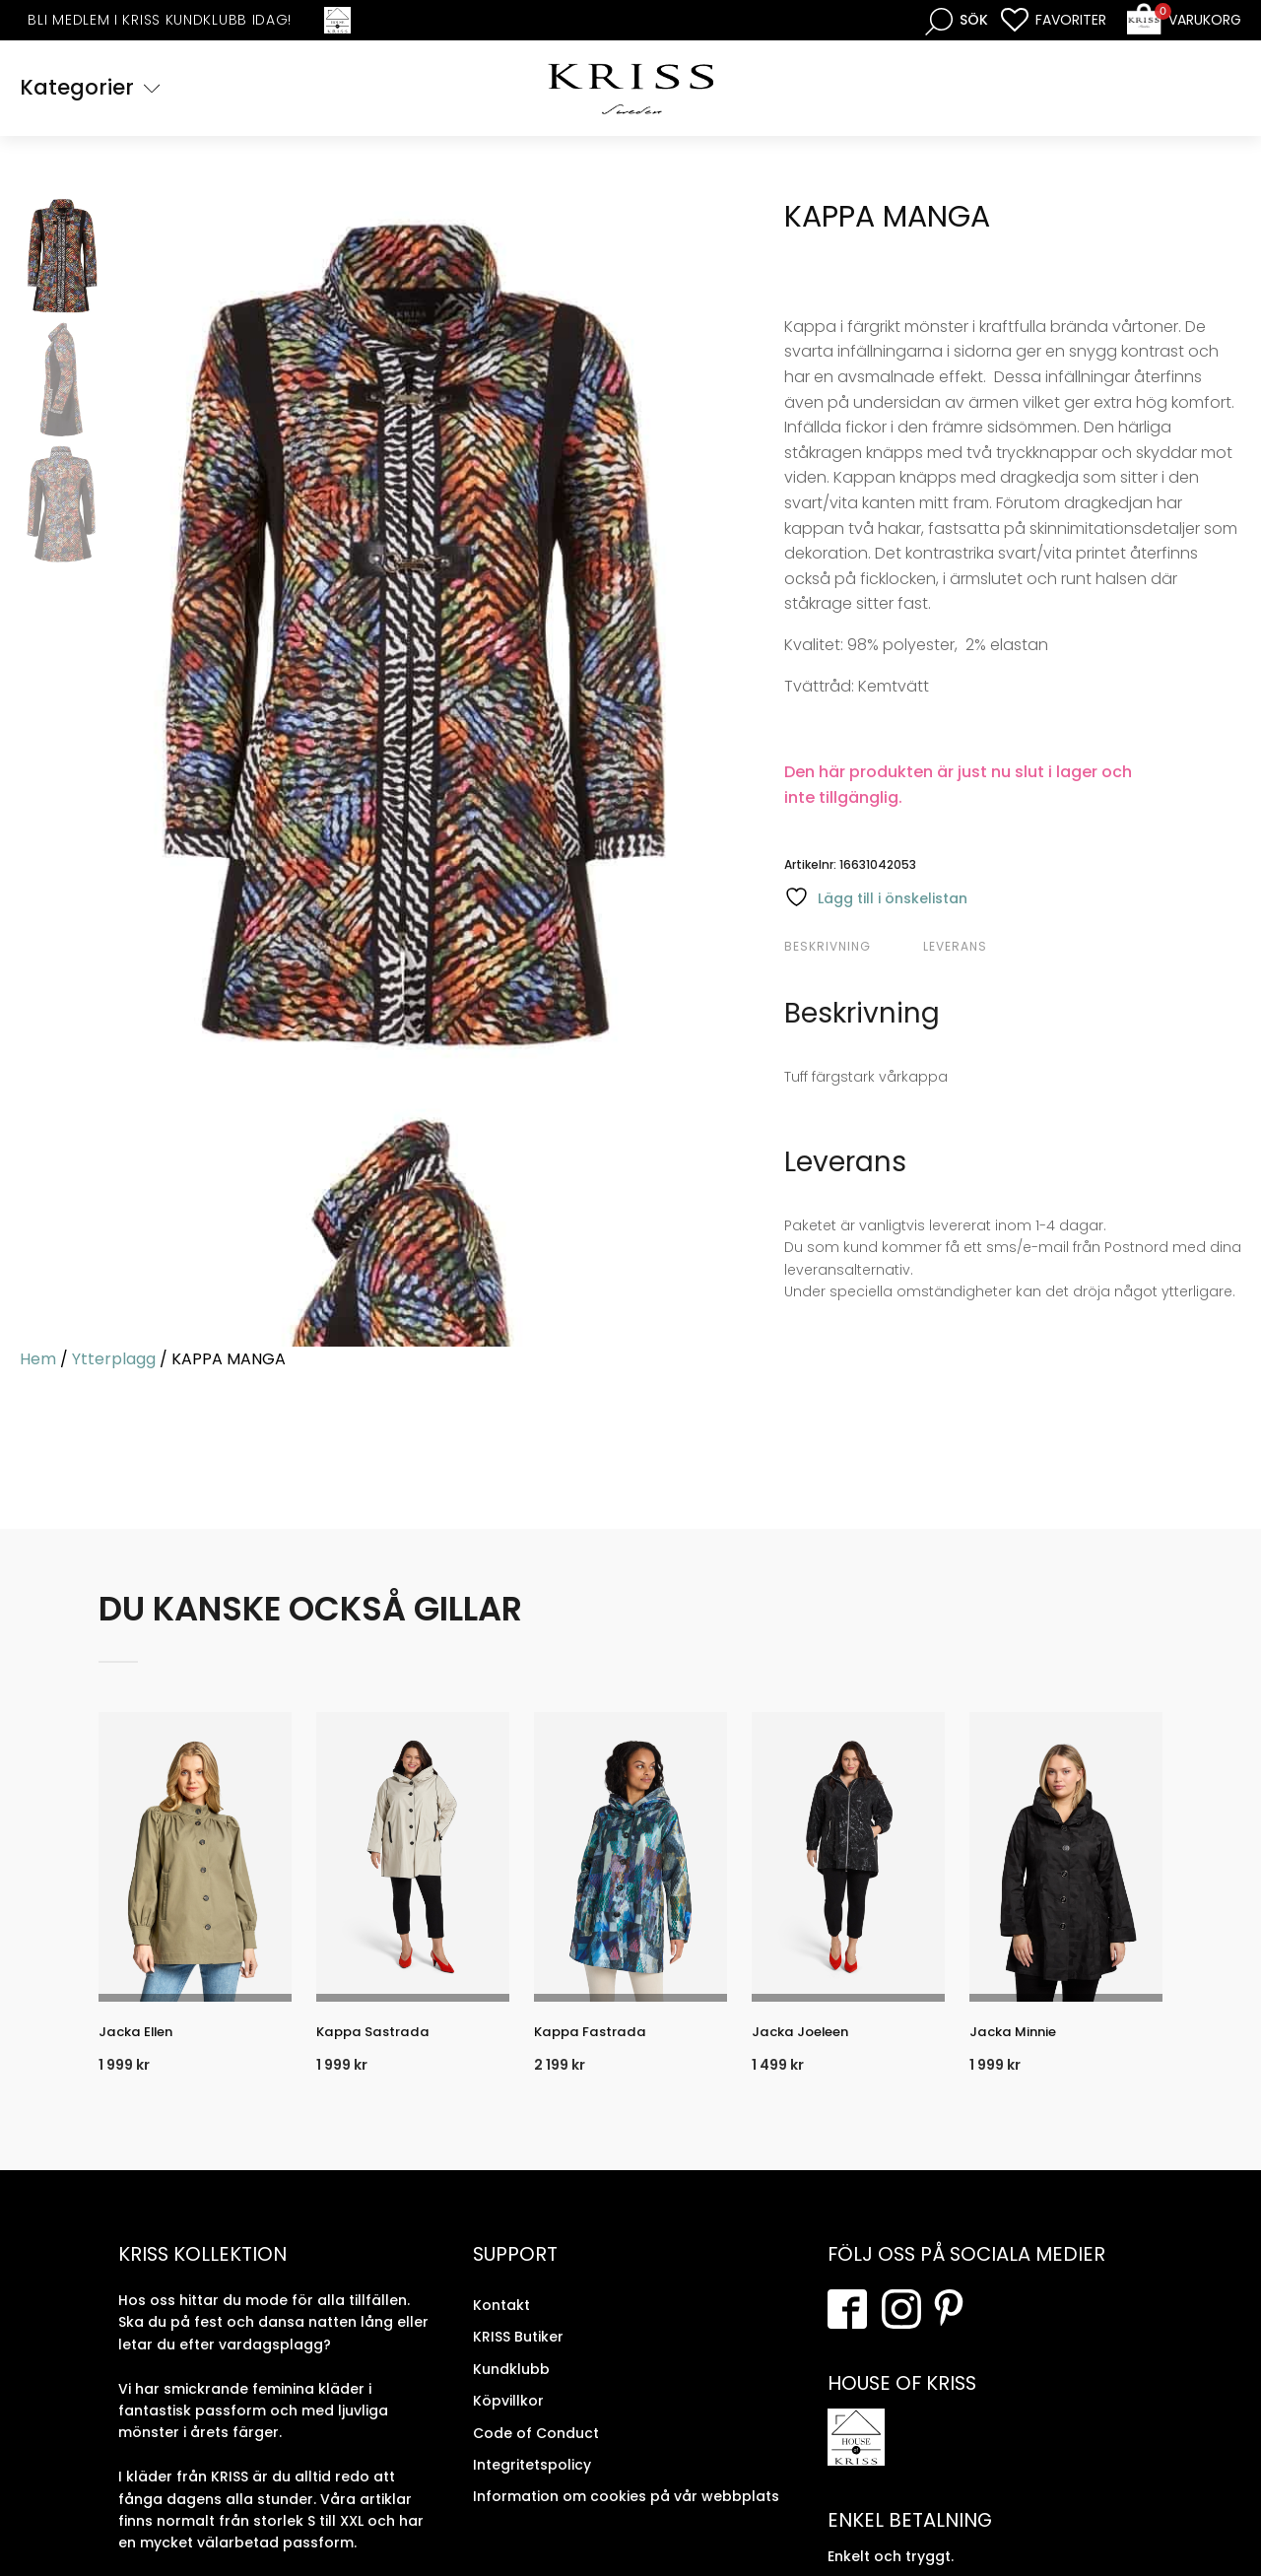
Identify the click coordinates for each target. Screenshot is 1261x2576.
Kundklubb (511, 2384)
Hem (38, 1361)
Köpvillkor (508, 2416)
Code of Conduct (536, 2448)
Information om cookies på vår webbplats (626, 2512)
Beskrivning (827, 948)
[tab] (851, 948)
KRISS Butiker (518, 2352)
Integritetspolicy (532, 2479)
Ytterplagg (114, 1361)
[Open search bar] (956, 20)
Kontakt (501, 2320)
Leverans (955, 948)
